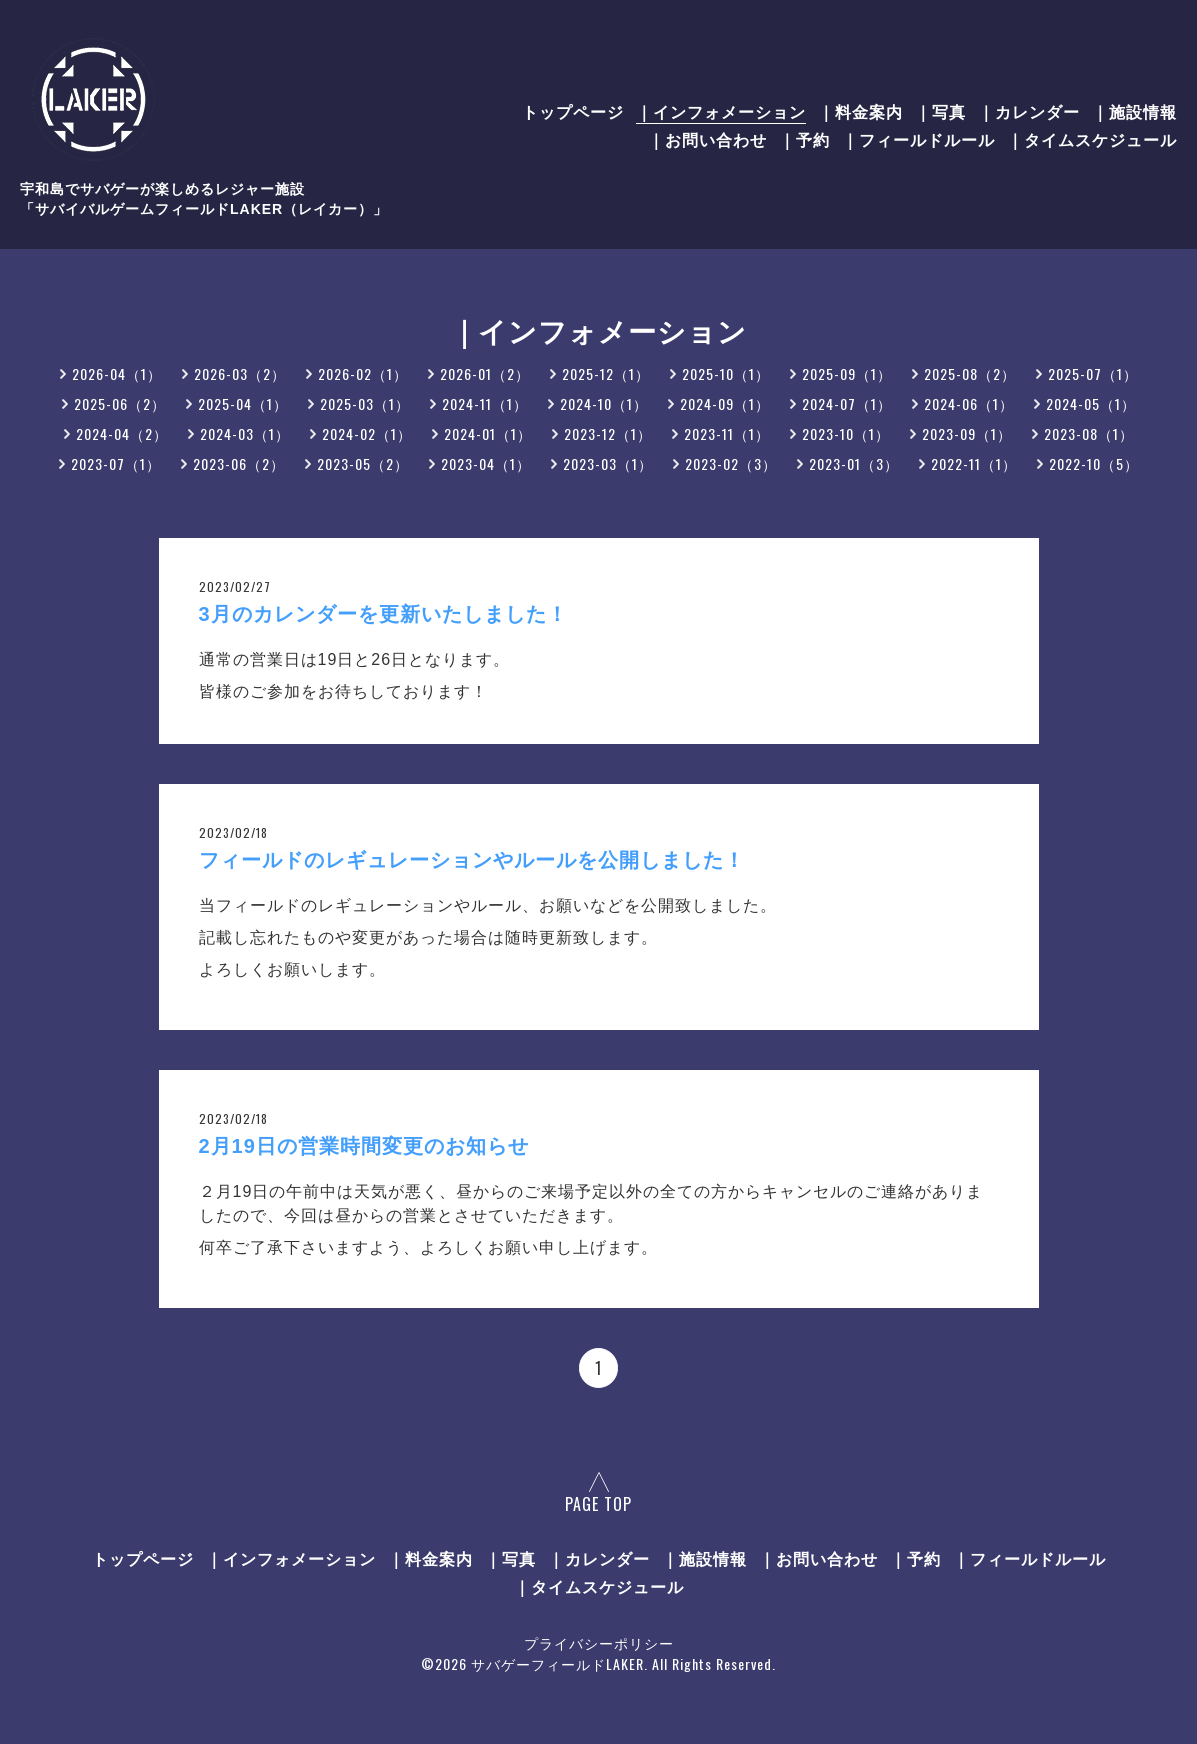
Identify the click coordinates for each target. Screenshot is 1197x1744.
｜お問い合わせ (707, 139)
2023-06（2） (239, 463)
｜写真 (940, 111)
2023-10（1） (846, 433)
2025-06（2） (120, 403)
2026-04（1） (117, 373)
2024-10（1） (604, 403)
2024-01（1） (488, 433)
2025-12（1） (606, 373)
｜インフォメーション (721, 111)
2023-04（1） (486, 463)
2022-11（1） (974, 463)
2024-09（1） (725, 403)
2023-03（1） (608, 463)
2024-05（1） (1091, 403)
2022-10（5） (1094, 463)
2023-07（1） (116, 463)
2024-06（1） (969, 403)
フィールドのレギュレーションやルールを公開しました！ (472, 860)
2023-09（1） (967, 433)
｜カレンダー (1029, 111)
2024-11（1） (485, 403)
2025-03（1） (365, 403)
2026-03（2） (240, 373)
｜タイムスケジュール (1092, 139)
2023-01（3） (854, 463)
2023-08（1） (1089, 433)
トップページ (573, 111)
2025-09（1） (847, 373)
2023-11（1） (727, 433)
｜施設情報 (1134, 111)
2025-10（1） (726, 373)
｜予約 (804, 139)
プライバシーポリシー (599, 1642)
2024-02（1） (367, 433)
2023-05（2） (363, 463)
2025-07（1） (1093, 373)
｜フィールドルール (918, 139)
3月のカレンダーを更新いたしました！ (383, 614)
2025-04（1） (243, 403)
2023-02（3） (731, 463)
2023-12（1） (608, 433)
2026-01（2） (485, 373)
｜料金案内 (860, 111)
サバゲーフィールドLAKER (557, 1663)
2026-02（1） (363, 373)
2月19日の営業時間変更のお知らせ (364, 1146)
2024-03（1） (245, 433)
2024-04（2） (122, 433)
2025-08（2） (970, 373)
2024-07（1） (847, 403)
